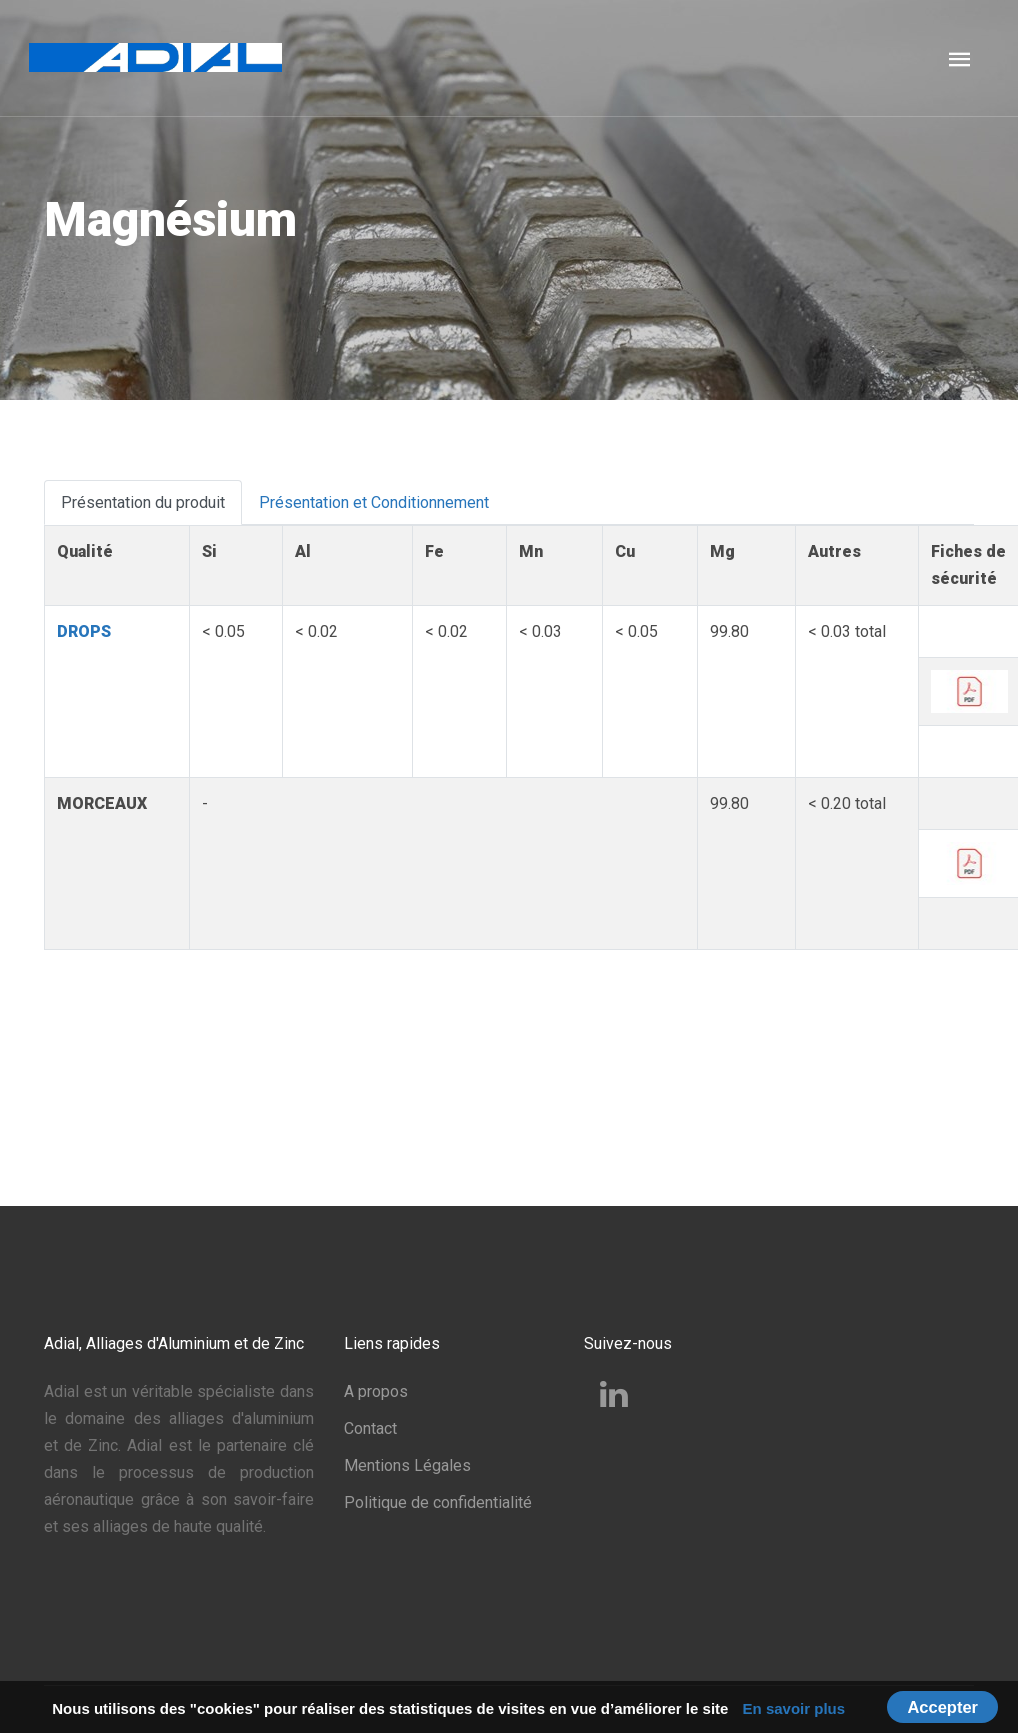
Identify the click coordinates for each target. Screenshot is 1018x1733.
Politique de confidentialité (438, 1502)
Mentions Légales (407, 1465)
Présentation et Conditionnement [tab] (374, 502)
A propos (376, 1391)
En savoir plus (794, 1708)
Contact (370, 1428)
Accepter (942, 1707)
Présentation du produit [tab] (143, 502)
